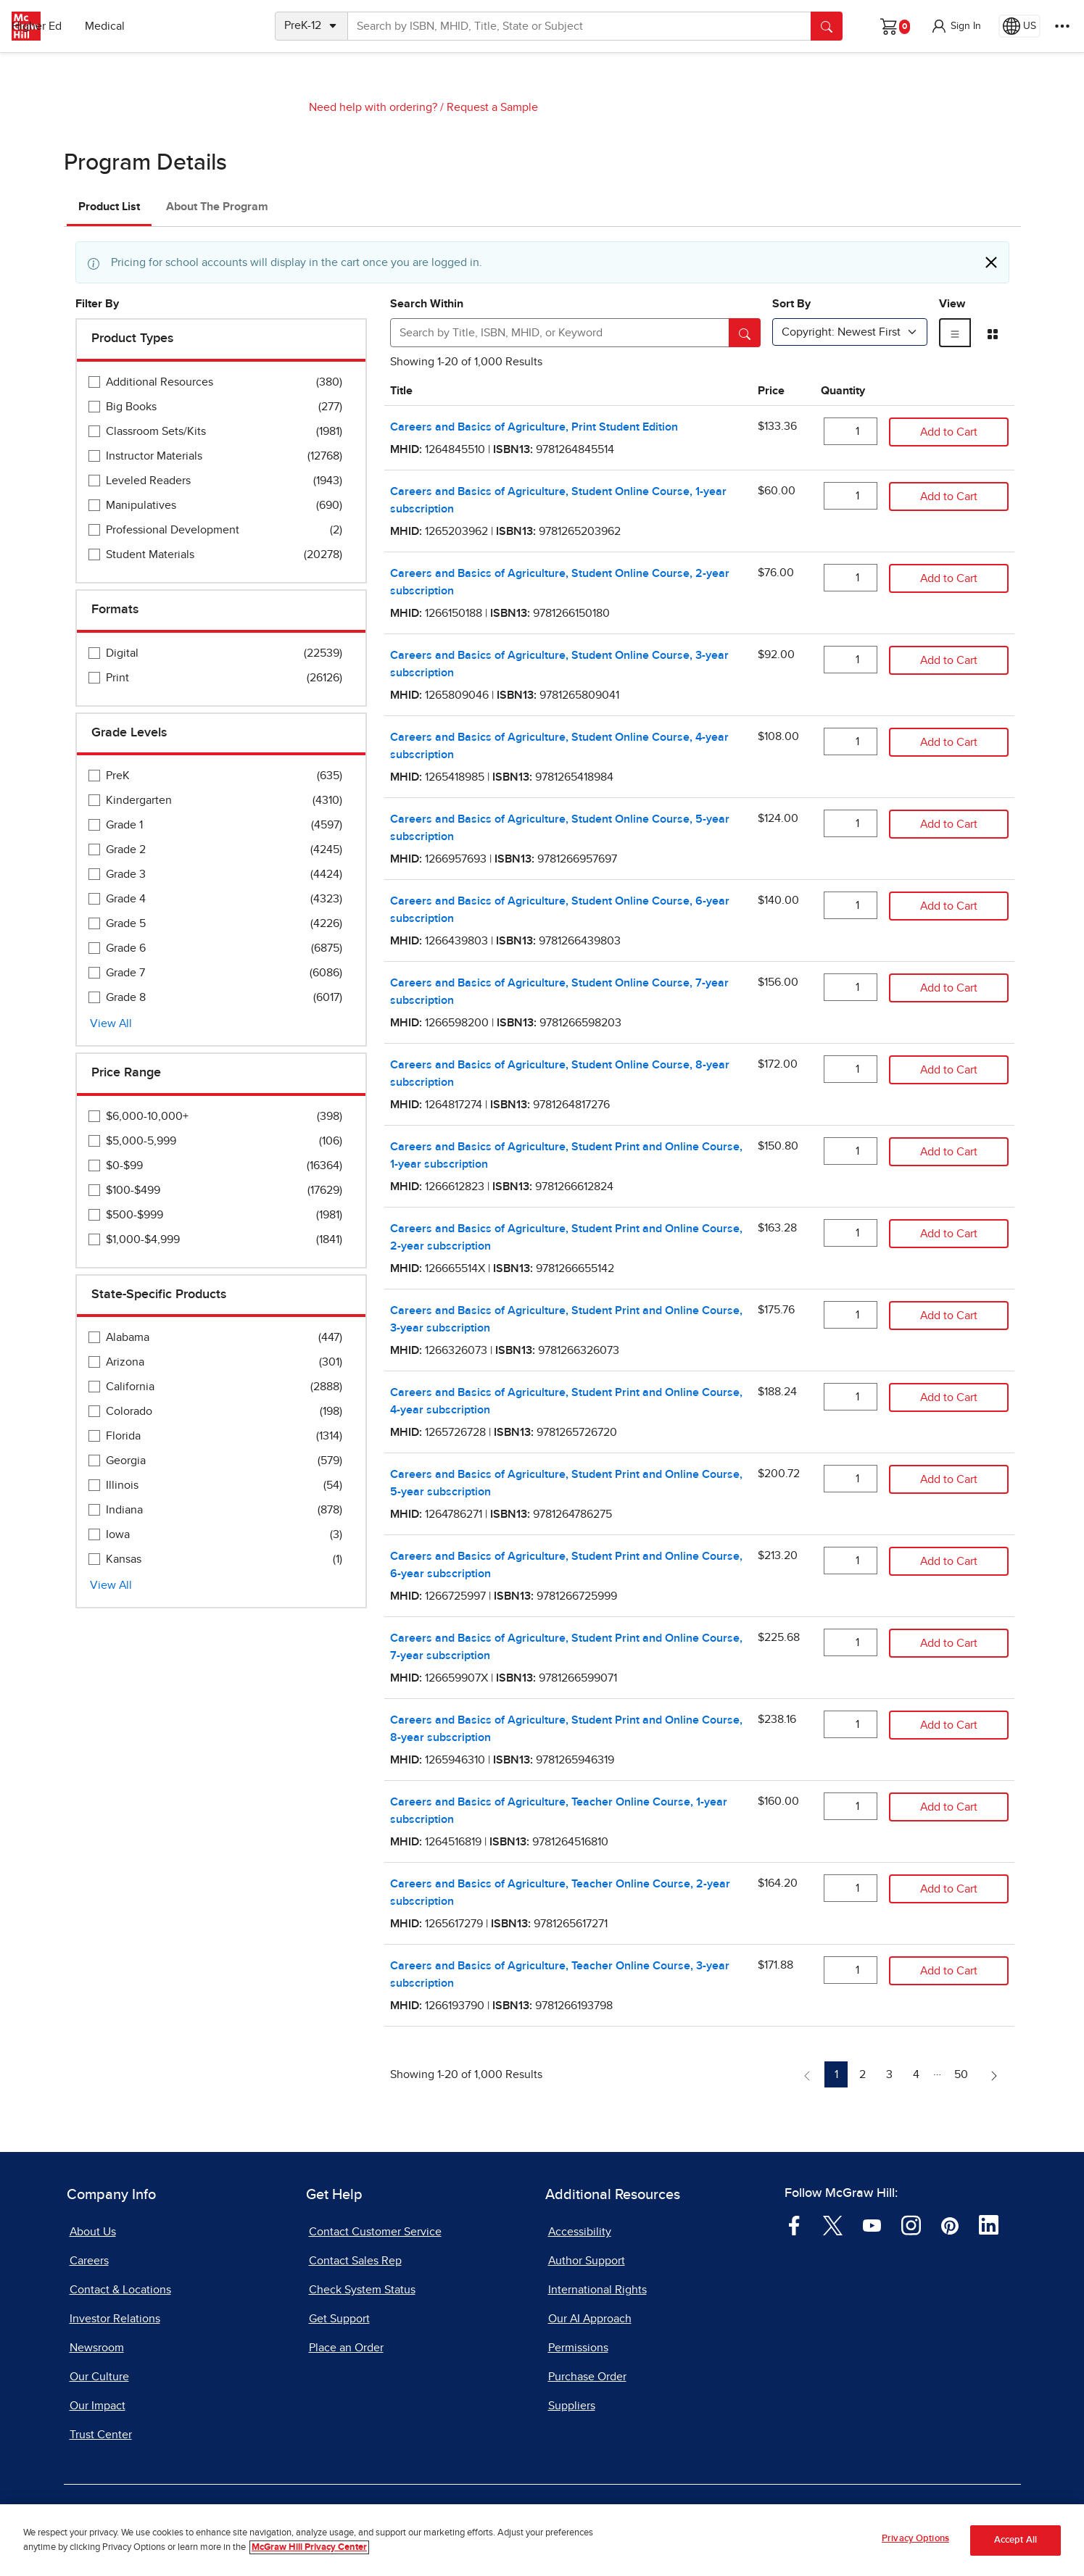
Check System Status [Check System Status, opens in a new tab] (362, 2289)
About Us (93, 2232)
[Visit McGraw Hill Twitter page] (833, 2224)
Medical (214, 26)
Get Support (339, 2318)
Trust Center (101, 2434)
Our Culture (99, 2376)
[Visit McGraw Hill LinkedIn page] (988, 2224)
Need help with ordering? (373, 107)
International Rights (597, 2289)
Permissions (578, 2347)
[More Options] (1062, 26)
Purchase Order (587, 2376)
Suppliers (571, 2405)
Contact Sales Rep (355, 2261)
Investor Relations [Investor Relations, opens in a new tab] (115, 2318)
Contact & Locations (120, 2289)
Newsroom (97, 2347)
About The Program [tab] (217, 206)
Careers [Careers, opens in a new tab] (89, 2261)
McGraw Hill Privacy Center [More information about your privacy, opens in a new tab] (309, 2553)
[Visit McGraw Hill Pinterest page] (949, 2224)
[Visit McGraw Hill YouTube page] (872, 2224)
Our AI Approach (590, 2318)
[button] (955, 26)
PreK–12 (78, 26)
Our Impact (97, 2405)
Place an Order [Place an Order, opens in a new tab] (346, 2347)
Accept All (1015, 2546)
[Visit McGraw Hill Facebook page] (794, 2224)
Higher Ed (146, 26)
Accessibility (579, 2232)
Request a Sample (492, 107)
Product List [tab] (109, 206)
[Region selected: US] (1019, 26)
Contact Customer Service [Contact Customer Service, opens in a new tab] (375, 2232)
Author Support (586, 2261)
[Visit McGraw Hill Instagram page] (911, 2224)
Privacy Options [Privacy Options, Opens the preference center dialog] (915, 2545)
